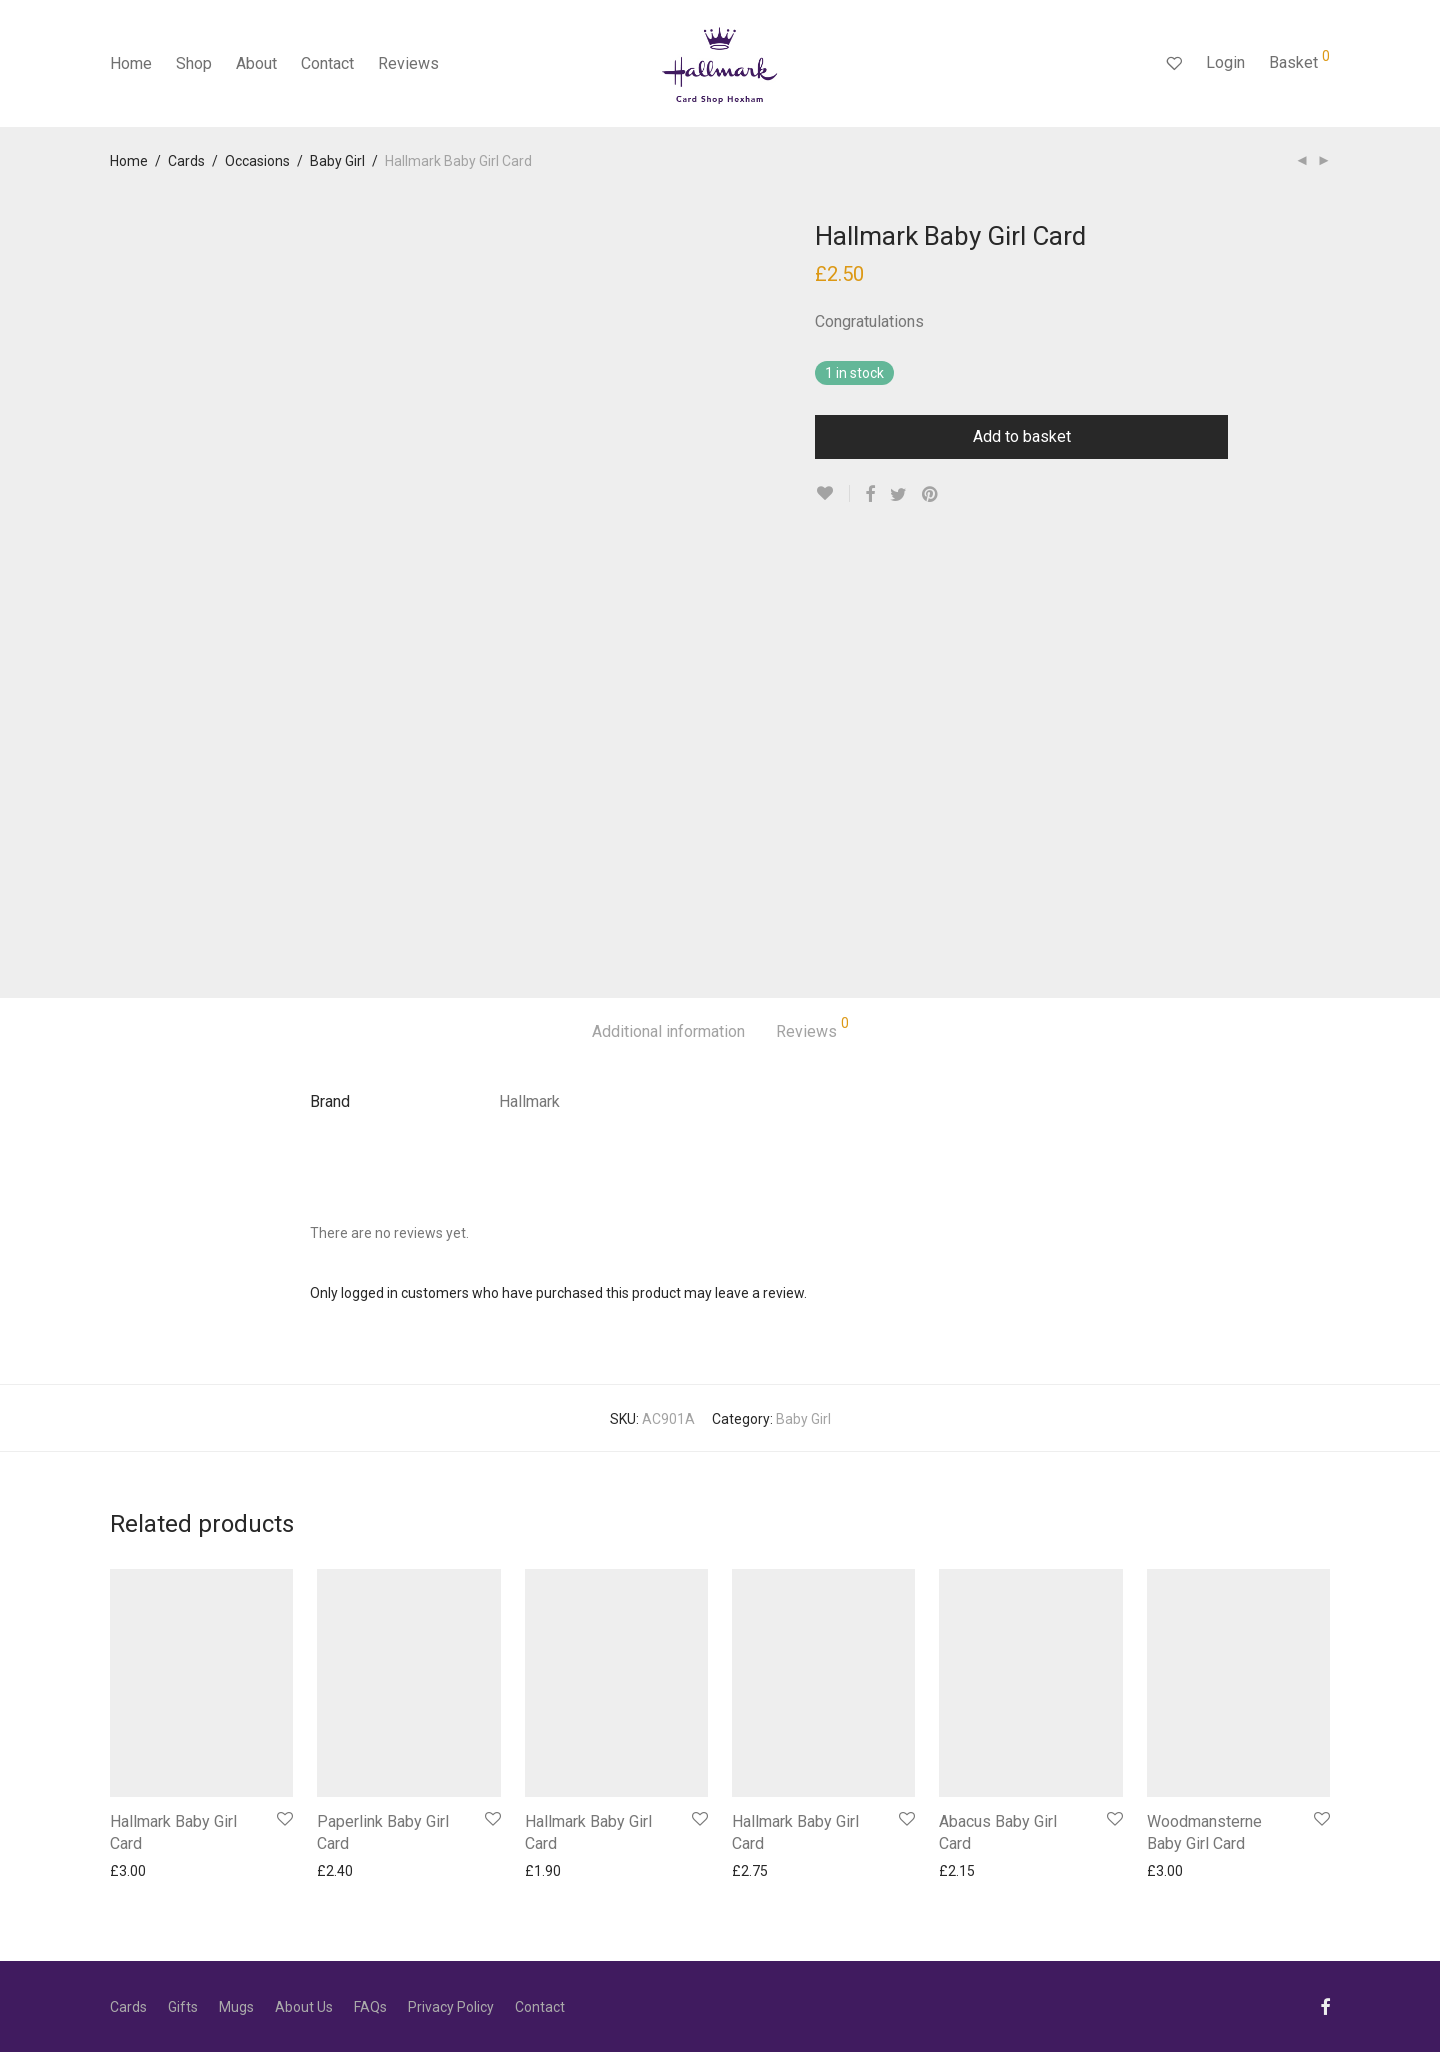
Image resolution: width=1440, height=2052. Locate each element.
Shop (194, 63)
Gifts (183, 2007)
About (256, 63)
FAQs (370, 2007)
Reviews (408, 63)
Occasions (257, 161)
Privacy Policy (451, 2007)
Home (131, 63)
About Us (304, 2007)
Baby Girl (337, 161)
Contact (327, 63)
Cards (186, 161)
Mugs (236, 2007)
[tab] (668, 1032)
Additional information (668, 1031)
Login (1225, 62)
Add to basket (1022, 436)
